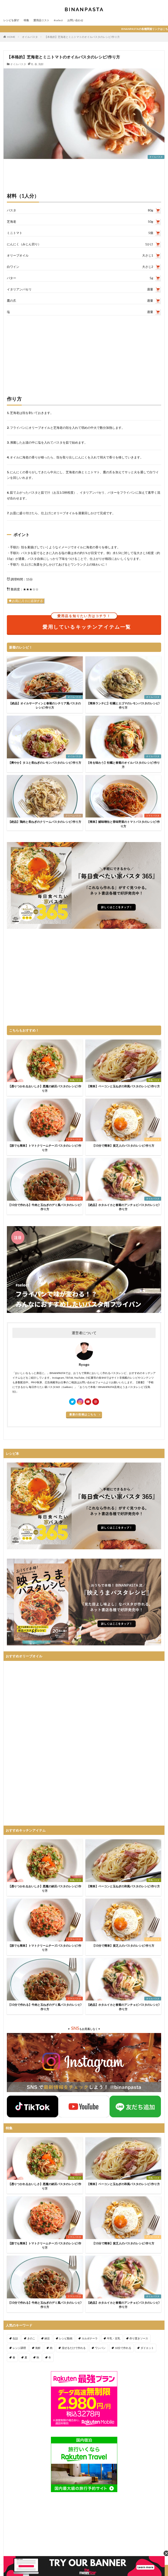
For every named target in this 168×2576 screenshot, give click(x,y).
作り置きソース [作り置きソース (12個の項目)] (138, 2338)
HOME (11, 37)
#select (58, 20)
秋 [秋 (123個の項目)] (38, 2357)
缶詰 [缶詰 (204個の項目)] (15, 2338)
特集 (26, 20)
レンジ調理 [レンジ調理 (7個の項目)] (19, 2348)
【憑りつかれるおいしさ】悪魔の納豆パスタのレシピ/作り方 (44, 1088)
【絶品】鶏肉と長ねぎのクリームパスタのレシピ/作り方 (44, 821)
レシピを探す (11, 20)
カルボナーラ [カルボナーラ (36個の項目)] (90, 2338)
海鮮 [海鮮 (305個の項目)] (38, 2348)
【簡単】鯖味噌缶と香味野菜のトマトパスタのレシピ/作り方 (123, 824)
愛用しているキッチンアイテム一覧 (86, 622)
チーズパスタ (152, 1139)
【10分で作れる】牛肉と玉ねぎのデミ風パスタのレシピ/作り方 (45, 1207)
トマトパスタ (152, 815)
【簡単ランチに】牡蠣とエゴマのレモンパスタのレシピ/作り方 (123, 705)
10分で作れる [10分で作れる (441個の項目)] (123, 2348)
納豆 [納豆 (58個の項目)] (47, 2338)
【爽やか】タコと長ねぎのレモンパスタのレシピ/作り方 (44, 762)
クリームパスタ (73, 815)
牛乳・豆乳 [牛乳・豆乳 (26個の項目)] (113, 2338)
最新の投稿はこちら (82, 1414)
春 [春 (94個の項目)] (14, 2357)
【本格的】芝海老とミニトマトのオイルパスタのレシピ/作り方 (82, 37)
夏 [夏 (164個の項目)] (26, 2357)
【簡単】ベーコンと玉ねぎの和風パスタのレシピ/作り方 (123, 1086)
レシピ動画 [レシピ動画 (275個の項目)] (65, 2338)
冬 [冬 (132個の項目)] (49, 2357)
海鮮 (41, 64)
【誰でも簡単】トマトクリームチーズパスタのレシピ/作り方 (44, 1148)
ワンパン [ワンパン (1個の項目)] (100, 2348)
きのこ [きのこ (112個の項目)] (31, 2338)
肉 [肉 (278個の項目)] (51, 2348)
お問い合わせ (75, 20)
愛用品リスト (41, 20)
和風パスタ (75, 1080)
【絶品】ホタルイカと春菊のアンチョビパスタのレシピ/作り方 (123, 1207)
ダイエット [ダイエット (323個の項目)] (147, 2348)
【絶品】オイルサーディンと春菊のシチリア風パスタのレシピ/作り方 (45, 705)
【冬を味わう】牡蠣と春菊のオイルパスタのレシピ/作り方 (123, 765)
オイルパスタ (30, 37)
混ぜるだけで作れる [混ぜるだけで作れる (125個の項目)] (74, 2348)
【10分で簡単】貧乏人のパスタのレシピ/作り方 (123, 1145)
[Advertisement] (84, 351)
